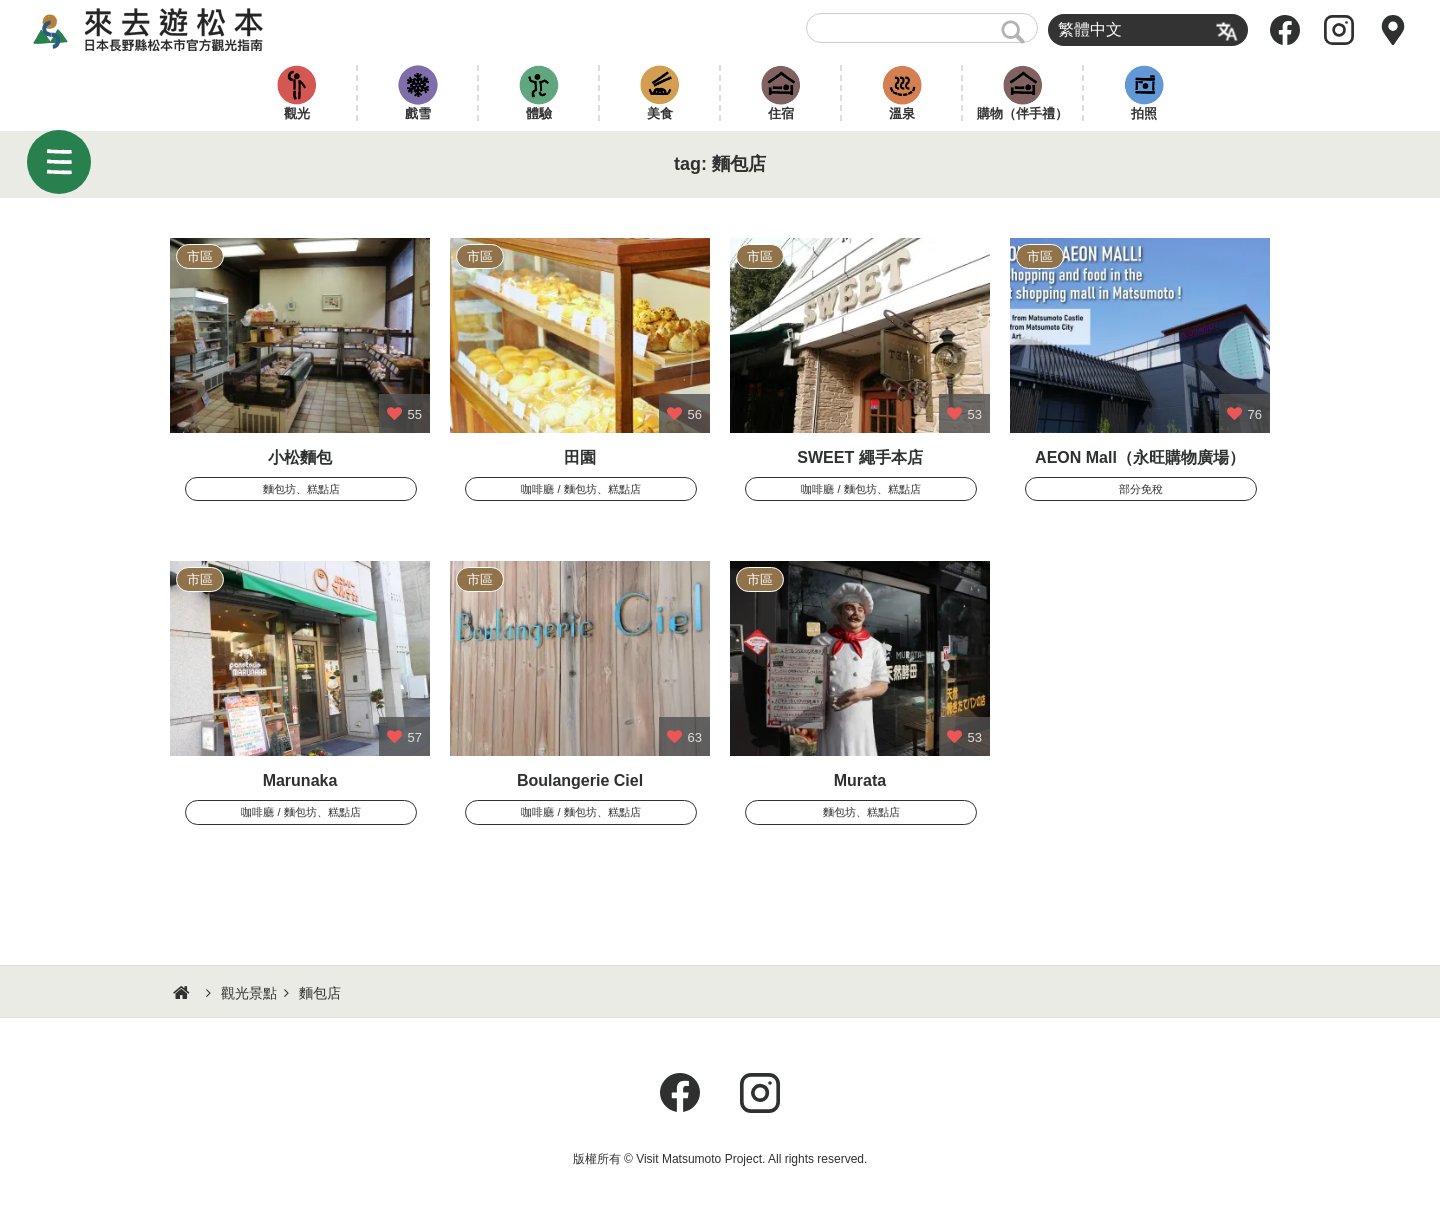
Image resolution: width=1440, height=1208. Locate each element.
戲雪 (418, 113)
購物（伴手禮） (1022, 113)
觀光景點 (249, 993)
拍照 (1144, 113)
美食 (660, 113)
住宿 (781, 113)
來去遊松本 (165, 30)
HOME (184, 993)
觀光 (297, 113)
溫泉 (902, 113)
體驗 (539, 113)
